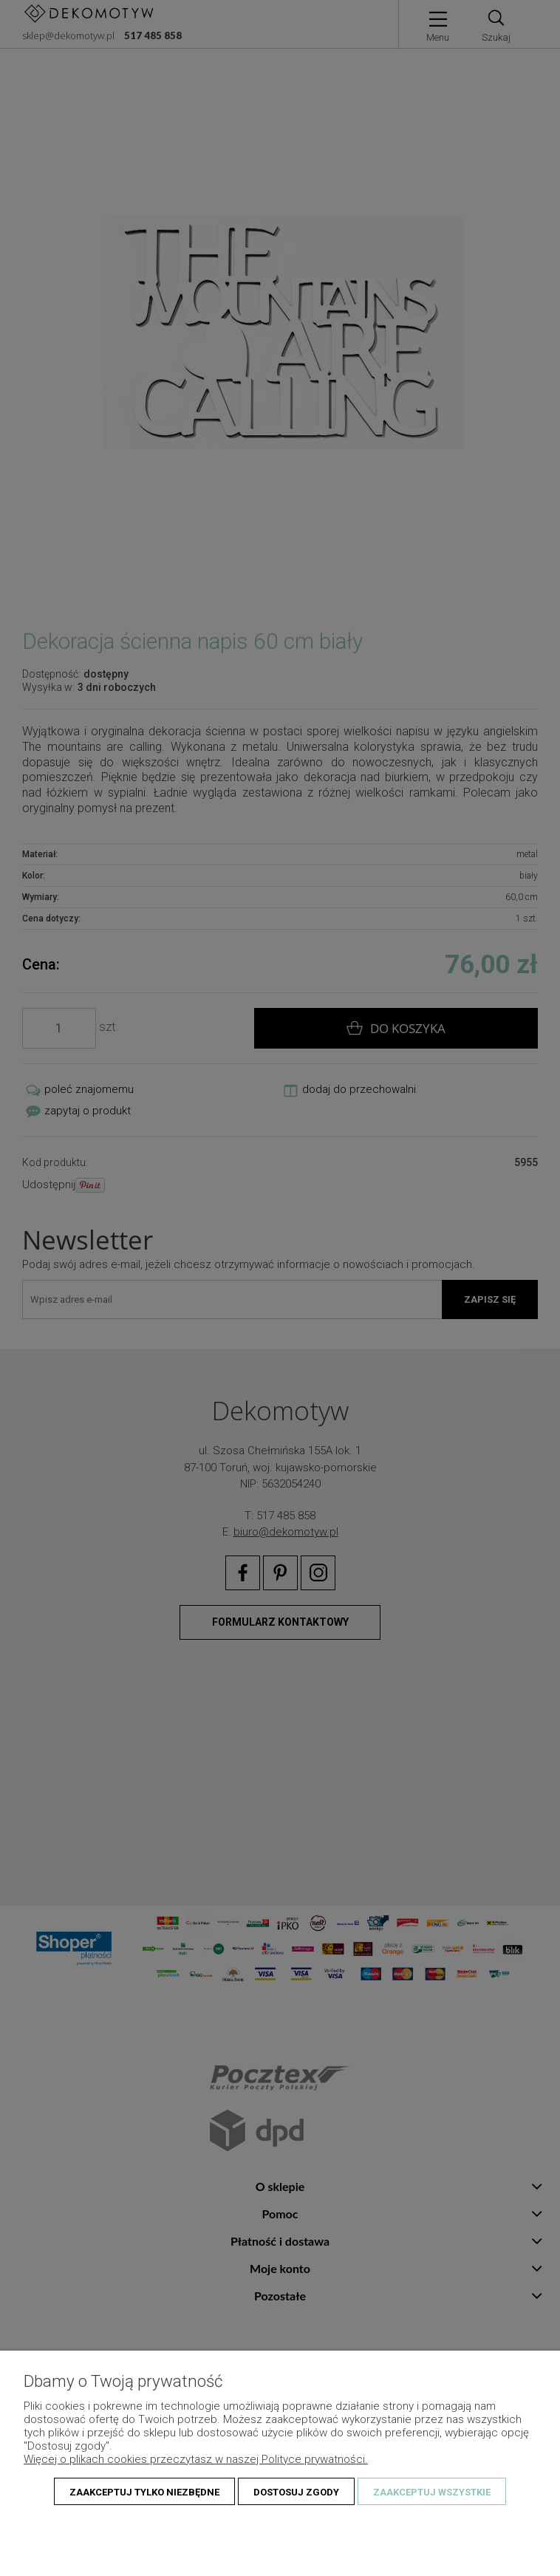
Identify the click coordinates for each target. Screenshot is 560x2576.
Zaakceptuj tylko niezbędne (144, 2492)
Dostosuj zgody (296, 2492)
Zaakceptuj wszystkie (432, 2492)
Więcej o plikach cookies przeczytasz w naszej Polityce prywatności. (196, 2459)
